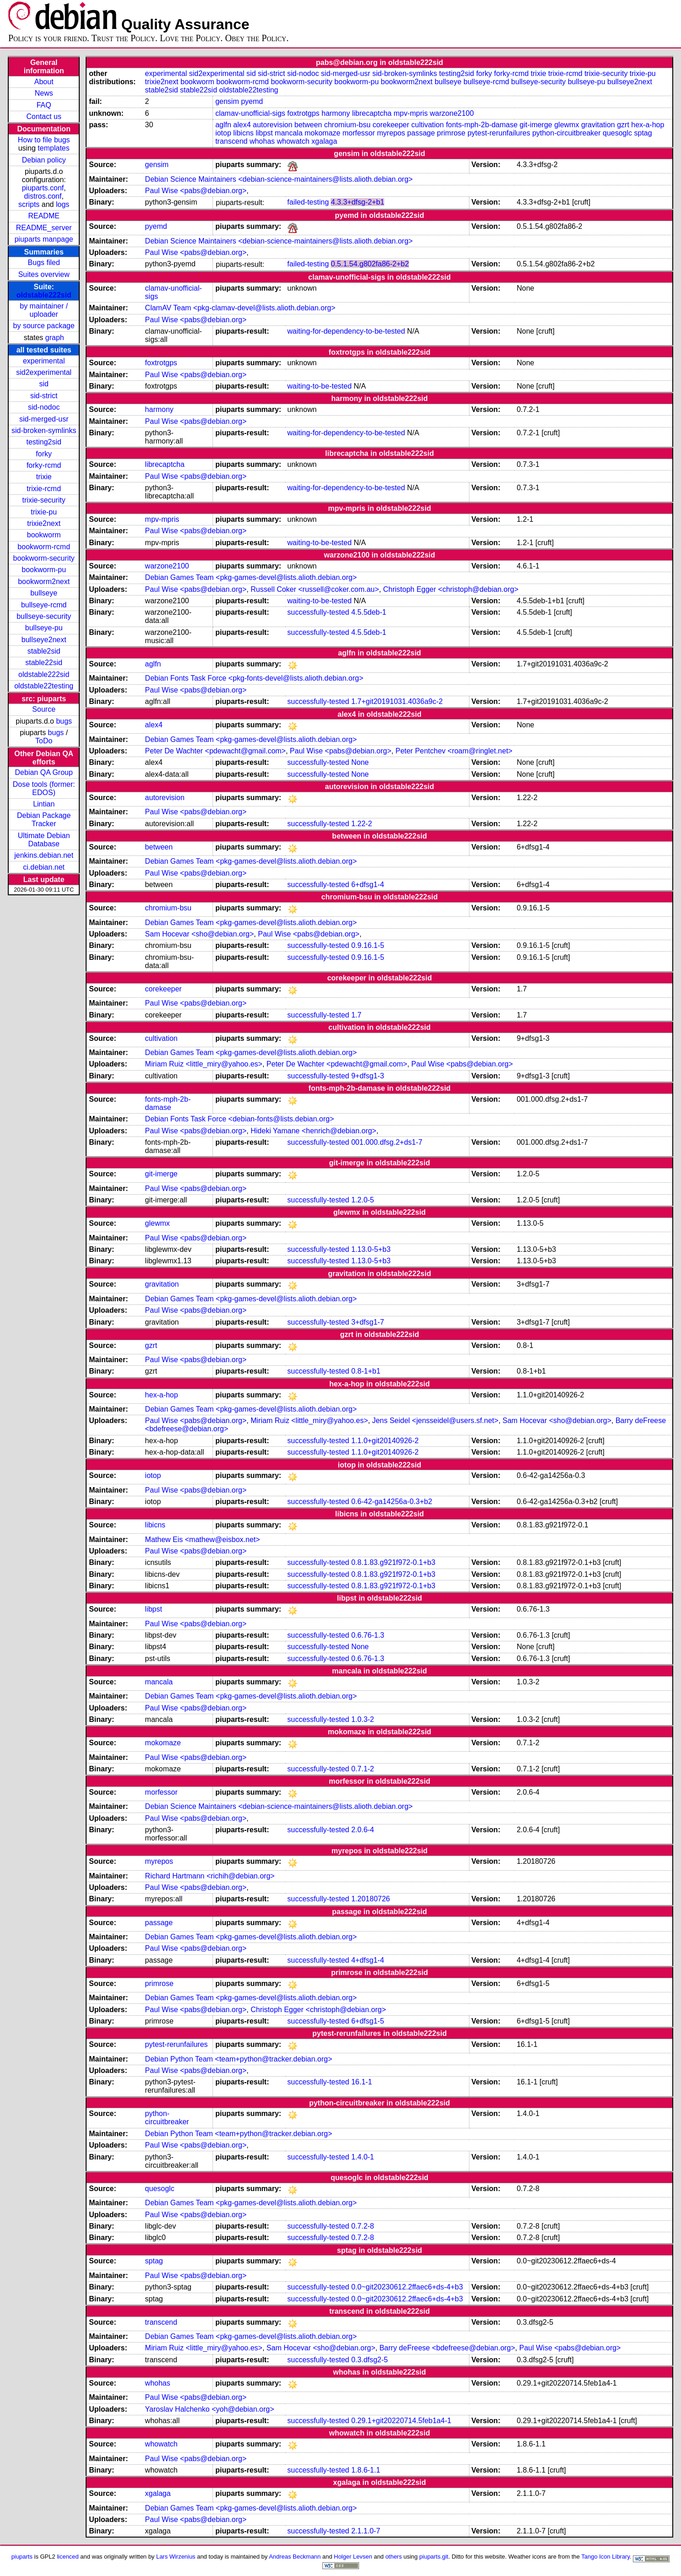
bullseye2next (44, 640)
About (44, 82)
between (308, 125)
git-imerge (536, 125)
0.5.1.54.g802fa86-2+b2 (370, 264)
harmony (335, 113)
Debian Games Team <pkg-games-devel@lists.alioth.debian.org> (251, 577)
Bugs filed (44, 262)
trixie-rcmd (44, 488)
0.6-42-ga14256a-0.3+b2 (391, 1501)
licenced (68, 2556)
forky (44, 454)
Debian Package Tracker (44, 820)
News (44, 93)
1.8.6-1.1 (365, 2470)
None (360, 762)
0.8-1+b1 (366, 1371)
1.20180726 (370, 1899)
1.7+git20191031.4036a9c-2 (397, 701)
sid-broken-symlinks (43, 430)
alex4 (242, 125)
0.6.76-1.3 (367, 1635)
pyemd (252, 101)
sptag (643, 133)
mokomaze (322, 133)
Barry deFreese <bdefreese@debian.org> (447, 2348)
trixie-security (43, 500)
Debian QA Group (44, 772)
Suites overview (44, 274)
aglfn (223, 125)
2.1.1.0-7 (365, 2531)
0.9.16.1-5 (367, 945)
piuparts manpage (44, 239)
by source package (44, 326)
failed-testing (308, 202)
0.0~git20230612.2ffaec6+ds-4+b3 (407, 2287)
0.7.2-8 (362, 2226)
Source (43, 709)
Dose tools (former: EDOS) (44, 788)
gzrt (623, 125)
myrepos (391, 133)
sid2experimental (43, 372)
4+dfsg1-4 (367, 1960)
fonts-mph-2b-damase (482, 125)
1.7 (356, 1015)
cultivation (427, 125)
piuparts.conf (43, 188)
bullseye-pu (44, 628)
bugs (64, 721)
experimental (44, 361)
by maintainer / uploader (44, 310)
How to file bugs (44, 140)
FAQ (44, 105)
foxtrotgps (303, 113)
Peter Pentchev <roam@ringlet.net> (453, 751)
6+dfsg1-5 (367, 2021)
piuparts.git (433, 2556)
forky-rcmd (44, 465)
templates (53, 148)
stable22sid (43, 662)
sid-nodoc (44, 407)
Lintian (43, 804)
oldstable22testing (43, 686)
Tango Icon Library (605, 2556)
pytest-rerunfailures (499, 133)
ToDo (43, 741)
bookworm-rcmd (43, 547)
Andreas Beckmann (295, 2556)
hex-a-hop (647, 125)
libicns (243, 133)
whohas (262, 141)
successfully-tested (318, 612)
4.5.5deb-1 (369, 612)
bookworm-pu (44, 570)
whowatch (293, 141)
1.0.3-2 (362, 1719)
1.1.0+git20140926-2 (385, 1441)
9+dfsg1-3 (367, 1076)
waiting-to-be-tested (319, 386)
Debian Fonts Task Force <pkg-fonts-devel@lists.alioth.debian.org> (254, 678)
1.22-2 (361, 824)
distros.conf (43, 196)
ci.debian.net (44, 867)
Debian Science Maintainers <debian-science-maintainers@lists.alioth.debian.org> (279, 179)
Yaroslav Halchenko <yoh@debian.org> (209, 2409)
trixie (44, 477)
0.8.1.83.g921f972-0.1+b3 (393, 1562)
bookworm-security (44, 558)
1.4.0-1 (362, 2157)
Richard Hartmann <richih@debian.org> (210, 1876)
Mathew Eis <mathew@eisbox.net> (202, 1539)
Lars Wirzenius (176, 2556)
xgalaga (324, 141)
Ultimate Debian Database (44, 840)
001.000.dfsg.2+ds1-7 (386, 1142)
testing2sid (43, 442)
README (43, 216)
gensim (227, 101)
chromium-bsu (347, 125)
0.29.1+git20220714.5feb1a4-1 (401, 2420)
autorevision (272, 125)
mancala (288, 133)
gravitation (598, 125)
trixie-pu (44, 512)
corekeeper (391, 125)
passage (421, 133)
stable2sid (43, 651)
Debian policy (44, 160)
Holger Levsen (353, 2556)
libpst (264, 133)
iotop (223, 133)
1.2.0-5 (362, 1200)
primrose (451, 133)
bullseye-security (43, 616)
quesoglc (617, 133)
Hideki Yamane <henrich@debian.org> (313, 1131)
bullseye (43, 593)
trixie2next (43, 523)
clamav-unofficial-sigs (250, 113)
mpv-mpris (410, 113)
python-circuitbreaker (566, 133)
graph (54, 337)
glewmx (566, 125)
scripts (28, 204)
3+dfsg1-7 (367, 1322)
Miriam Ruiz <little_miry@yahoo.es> (203, 1064)
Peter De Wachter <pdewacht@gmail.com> (215, 751)
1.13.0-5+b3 (371, 1249)
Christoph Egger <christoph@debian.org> (450, 589)
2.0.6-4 (362, 1830)
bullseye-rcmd (44, 605)
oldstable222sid (43, 295)
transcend (231, 141)
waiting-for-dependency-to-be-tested (346, 331)
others (393, 2556)
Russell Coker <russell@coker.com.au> (315, 589)
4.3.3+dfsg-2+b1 (357, 202)
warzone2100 (452, 113)
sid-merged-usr (44, 419)
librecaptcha (372, 113)
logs (62, 204)
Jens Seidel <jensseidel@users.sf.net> (435, 1420)
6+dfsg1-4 (367, 884)
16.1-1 (361, 2082)
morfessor (359, 133)
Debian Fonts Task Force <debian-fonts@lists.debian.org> (239, 1119)
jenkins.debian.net (43, 855)
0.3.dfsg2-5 (369, 2360)
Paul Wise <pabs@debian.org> (196, 191)
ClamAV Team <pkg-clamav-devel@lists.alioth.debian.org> (240, 308)
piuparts (22, 2556)
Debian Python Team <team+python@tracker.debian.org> (238, 2059)
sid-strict (44, 396)
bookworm (44, 535)
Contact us (43, 116)
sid (43, 384)
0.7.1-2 (362, 1769)
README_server (44, 228)
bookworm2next (44, 581)
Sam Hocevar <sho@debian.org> (199, 934)
